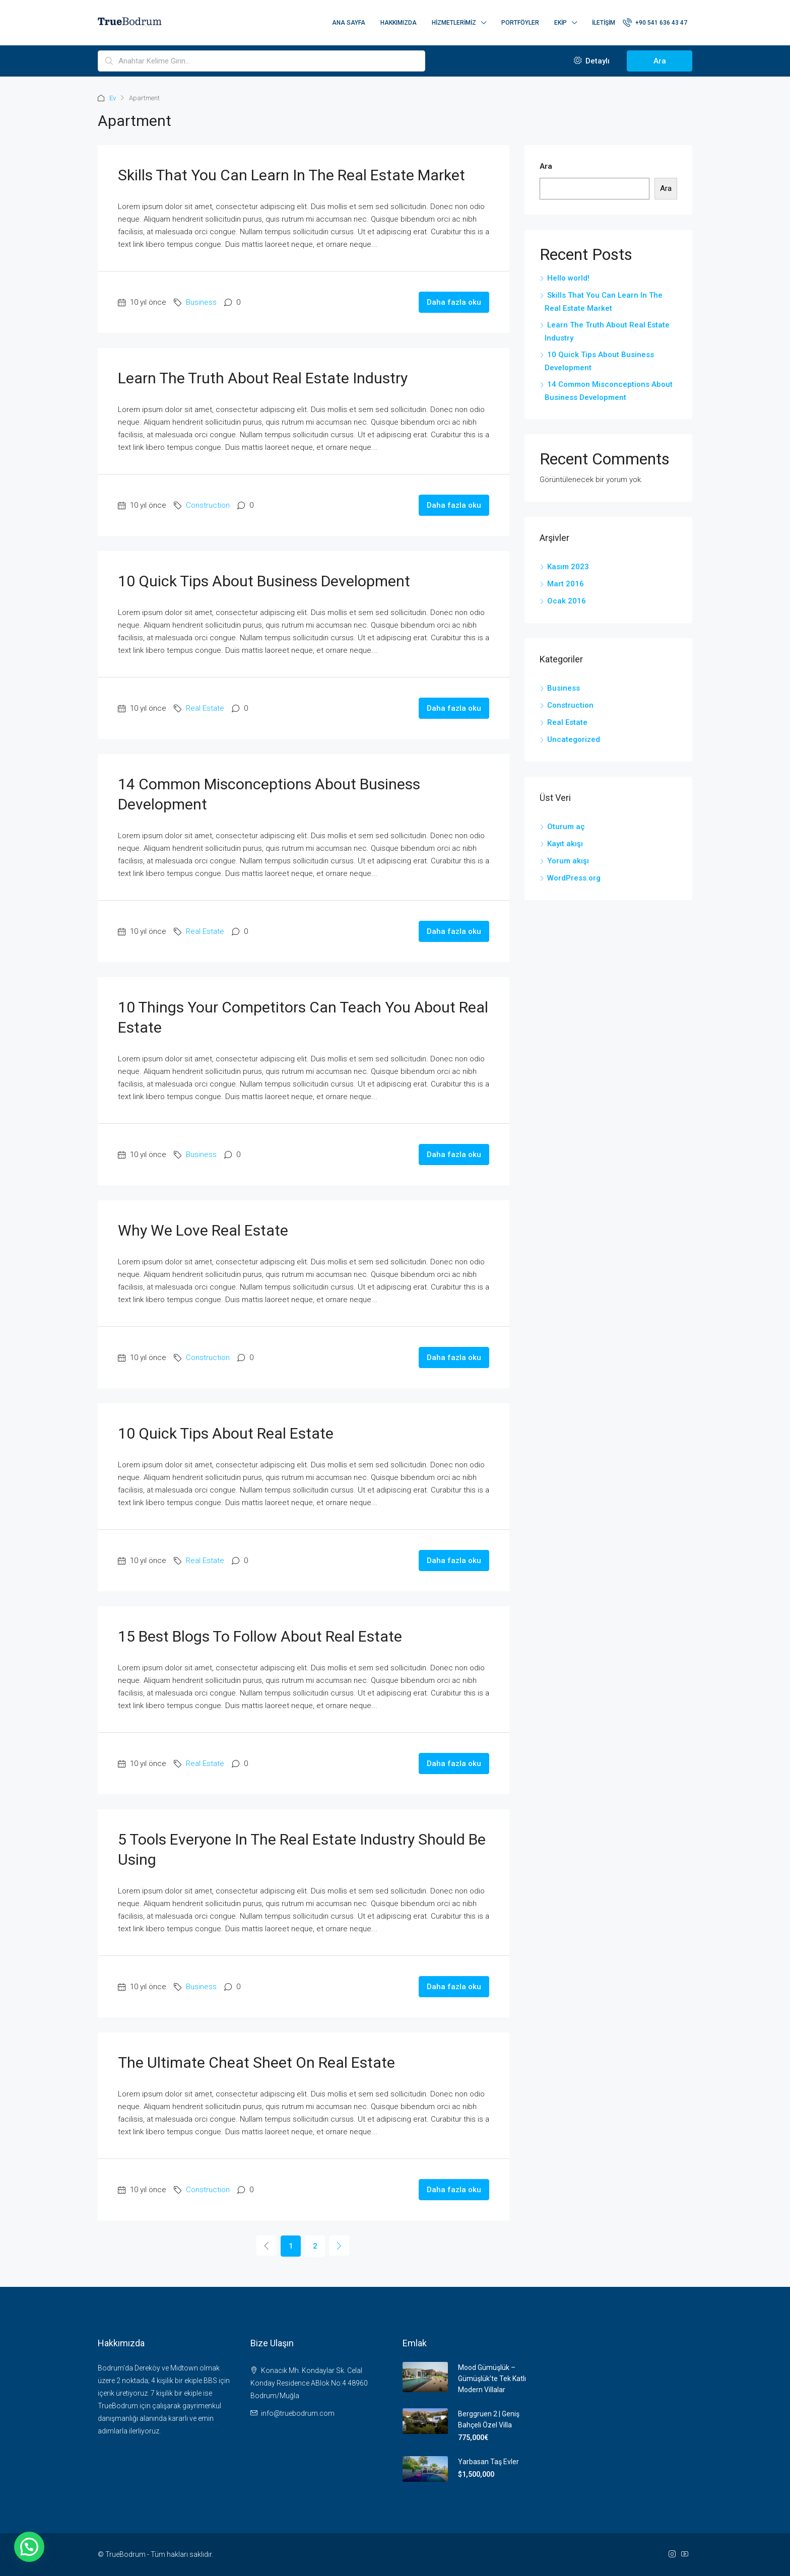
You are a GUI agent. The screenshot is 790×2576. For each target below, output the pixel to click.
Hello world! (568, 278)
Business (201, 302)
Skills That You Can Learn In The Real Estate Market (291, 175)
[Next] (339, 2245)
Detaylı (592, 60)
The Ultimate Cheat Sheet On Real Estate (256, 2062)
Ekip (560, 22)
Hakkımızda (398, 22)
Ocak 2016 (566, 600)
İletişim (603, 22)
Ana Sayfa (348, 22)
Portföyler (520, 22)
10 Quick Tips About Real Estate (226, 1433)
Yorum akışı (568, 860)
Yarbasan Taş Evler (488, 2462)
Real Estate (205, 708)
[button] (29, 2547)
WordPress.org (574, 878)
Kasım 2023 (568, 566)
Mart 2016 (565, 583)
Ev (112, 98)
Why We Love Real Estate (203, 1230)
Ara (659, 60)
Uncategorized (573, 739)
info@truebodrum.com (298, 2413)
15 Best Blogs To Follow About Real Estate (260, 1636)
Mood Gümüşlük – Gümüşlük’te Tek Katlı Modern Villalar (492, 2378)
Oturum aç (566, 826)
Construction (208, 505)
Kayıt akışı (565, 843)
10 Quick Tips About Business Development (264, 581)
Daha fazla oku (454, 302)
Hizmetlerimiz (454, 22)
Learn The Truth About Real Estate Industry (263, 378)
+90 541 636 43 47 (655, 22)
